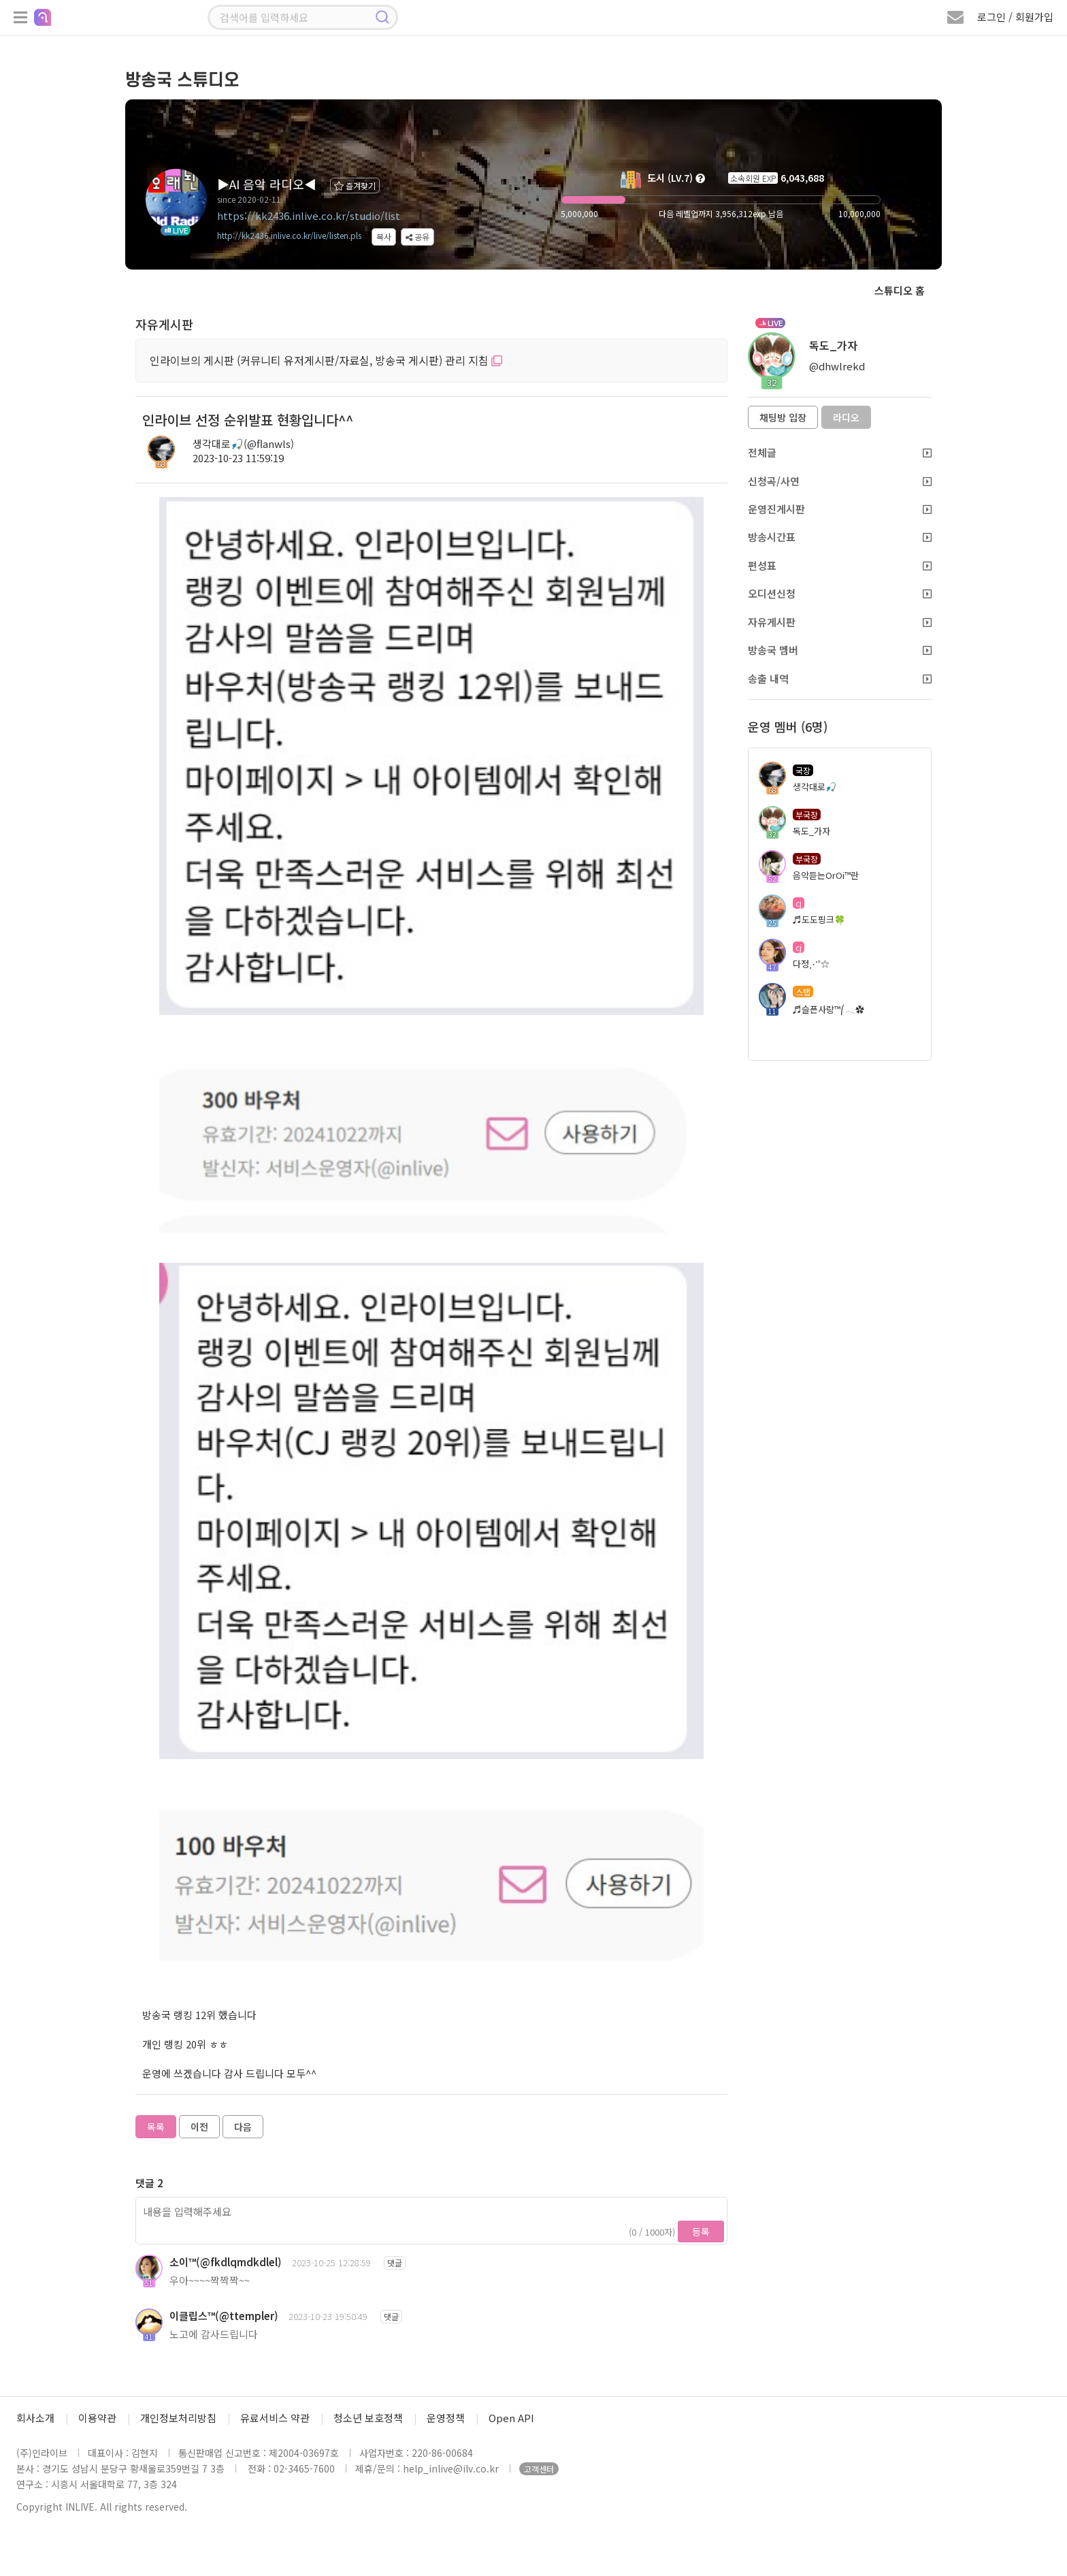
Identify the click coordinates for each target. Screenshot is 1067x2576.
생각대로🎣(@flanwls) (243, 443)
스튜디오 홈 (899, 290)
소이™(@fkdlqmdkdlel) (225, 2262)
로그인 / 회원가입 (1015, 17)
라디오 (846, 417)
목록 (156, 2127)
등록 (701, 2231)
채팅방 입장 (782, 417)
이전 (199, 2127)
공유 (417, 236)
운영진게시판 (840, 509)
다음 (243, 2127)
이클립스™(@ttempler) (223, 2315)
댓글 (394, 2262)
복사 (383, 236)
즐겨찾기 (355, 185)
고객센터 (539, 2469)
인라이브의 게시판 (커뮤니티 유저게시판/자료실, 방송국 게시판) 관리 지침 (326, 360)
